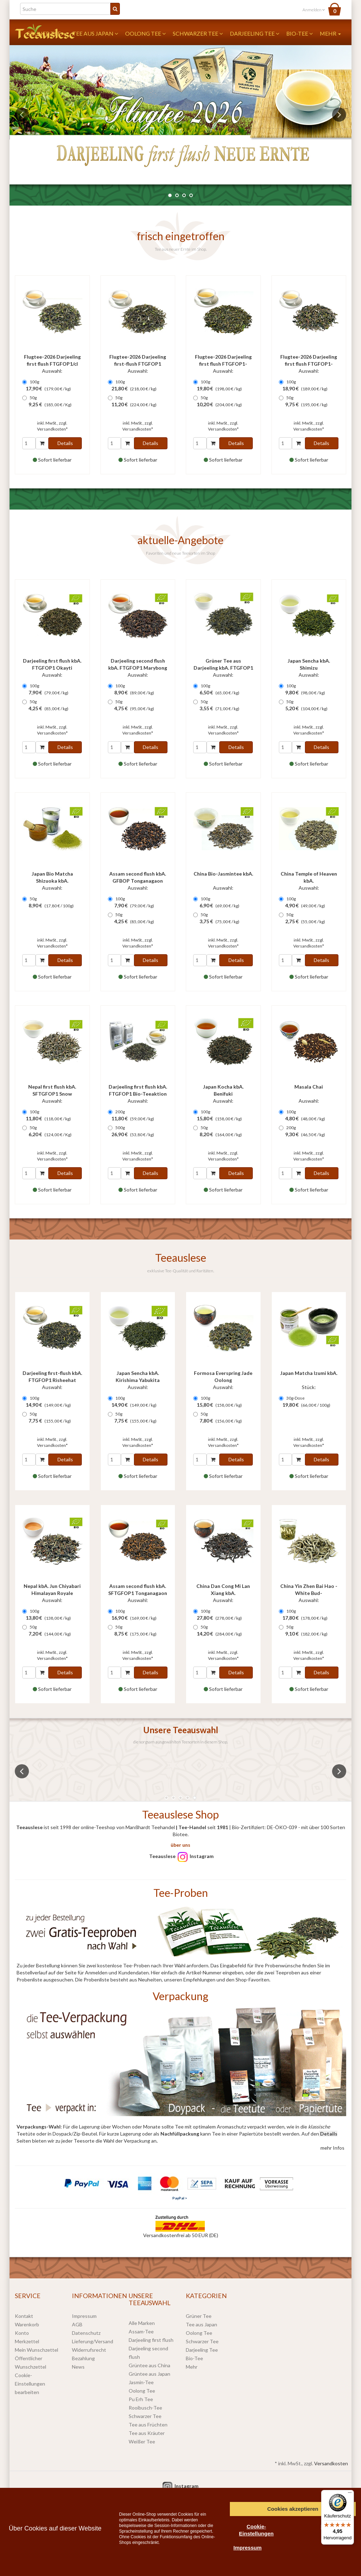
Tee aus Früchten (148, 2425)
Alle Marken (142, 2323)
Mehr (330, 33)
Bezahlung (83, 2358)
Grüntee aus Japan (149, 2374)
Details (65, 443)
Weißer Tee (142, 2441)
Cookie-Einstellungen (256, 2530)
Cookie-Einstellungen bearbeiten (30, 2383)
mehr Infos (332, 2148)
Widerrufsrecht (89, 2350)
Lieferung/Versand (92, 2341)
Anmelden (313, 9)
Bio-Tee (299, 33)
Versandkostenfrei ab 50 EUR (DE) (180, 2235)
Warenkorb (27, 2324)
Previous (22, 115)
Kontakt (24, 2316)
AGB (77, 2324)
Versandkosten (331, 2463)
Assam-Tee (141, 2331)
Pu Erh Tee (141, 2399)
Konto (22, 2333)
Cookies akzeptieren (292, 2509)
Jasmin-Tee (141, 2382)
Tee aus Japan (95, 33)
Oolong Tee (145, 33)
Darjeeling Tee (254, 33)
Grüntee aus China (149, 2365)
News (78, 2367)
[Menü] (349, 2494)
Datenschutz (86, 2333)
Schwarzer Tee (198, 33)
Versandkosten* (52, 429)
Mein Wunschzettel (36, 2350)
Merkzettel (27, 2341)
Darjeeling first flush (151, 2340)
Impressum (84, 2316)
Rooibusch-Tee (145, 2408)
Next (339, 115)
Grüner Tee (199, 2316)
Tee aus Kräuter (147, 2433)
